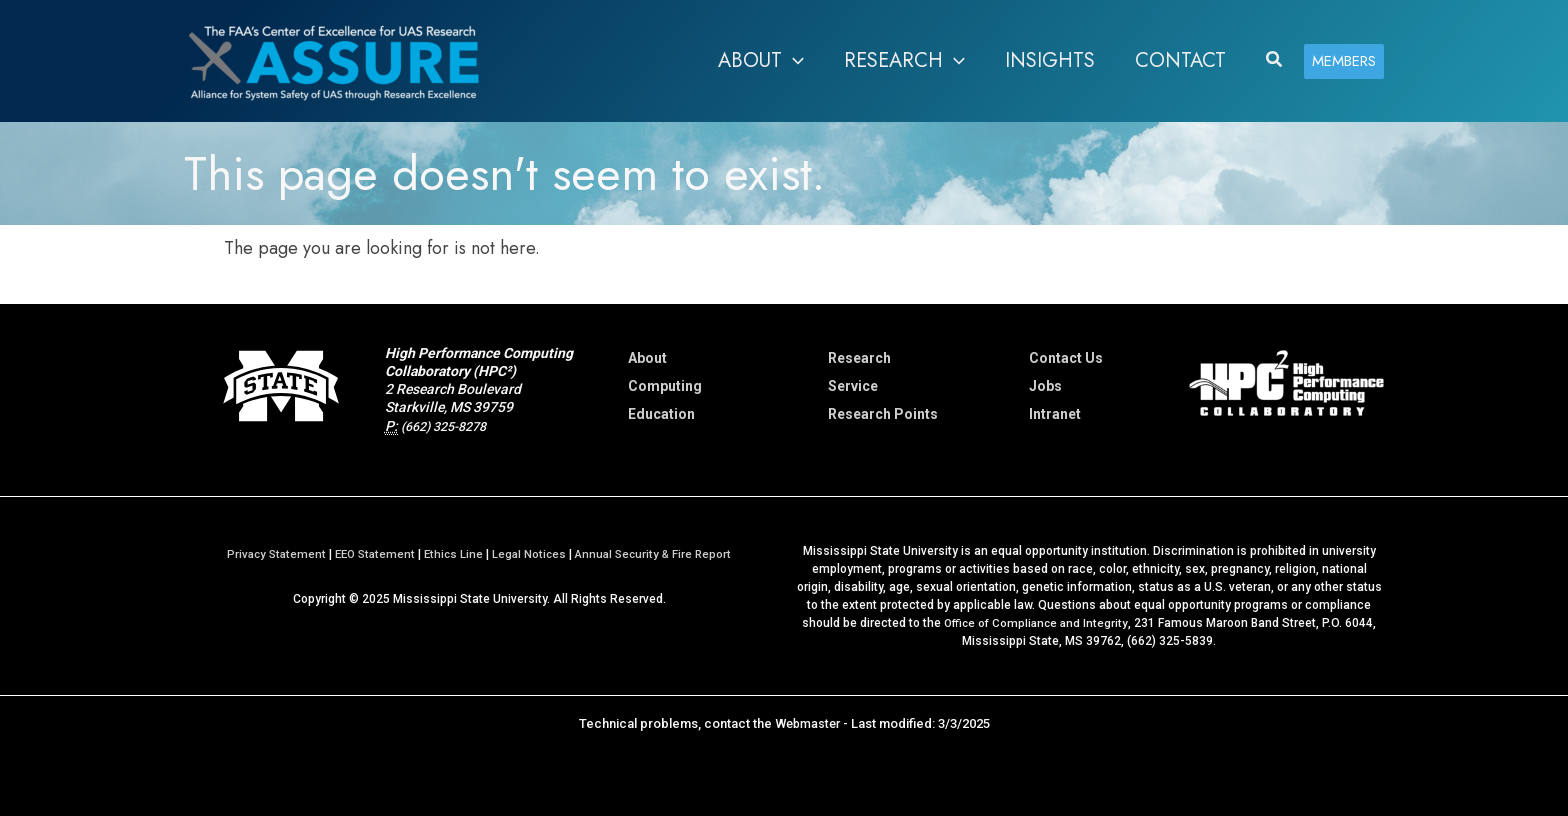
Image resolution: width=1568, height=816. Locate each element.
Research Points (883, 414)
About (647, 358)
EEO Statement (371, 554)
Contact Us (1066, 358)
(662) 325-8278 (450, 426)
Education (661, 414)
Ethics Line (453, 554)
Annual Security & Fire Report (659, 554)
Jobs (1045, 386)
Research (859, 358)
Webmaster (807, 723)
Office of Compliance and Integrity (1036, 623)
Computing (665, 386)
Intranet (1055, 414)
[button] (761, 61)
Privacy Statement (268, 554)
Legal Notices (531, 554)
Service (853, 386)
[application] (793, 61)
